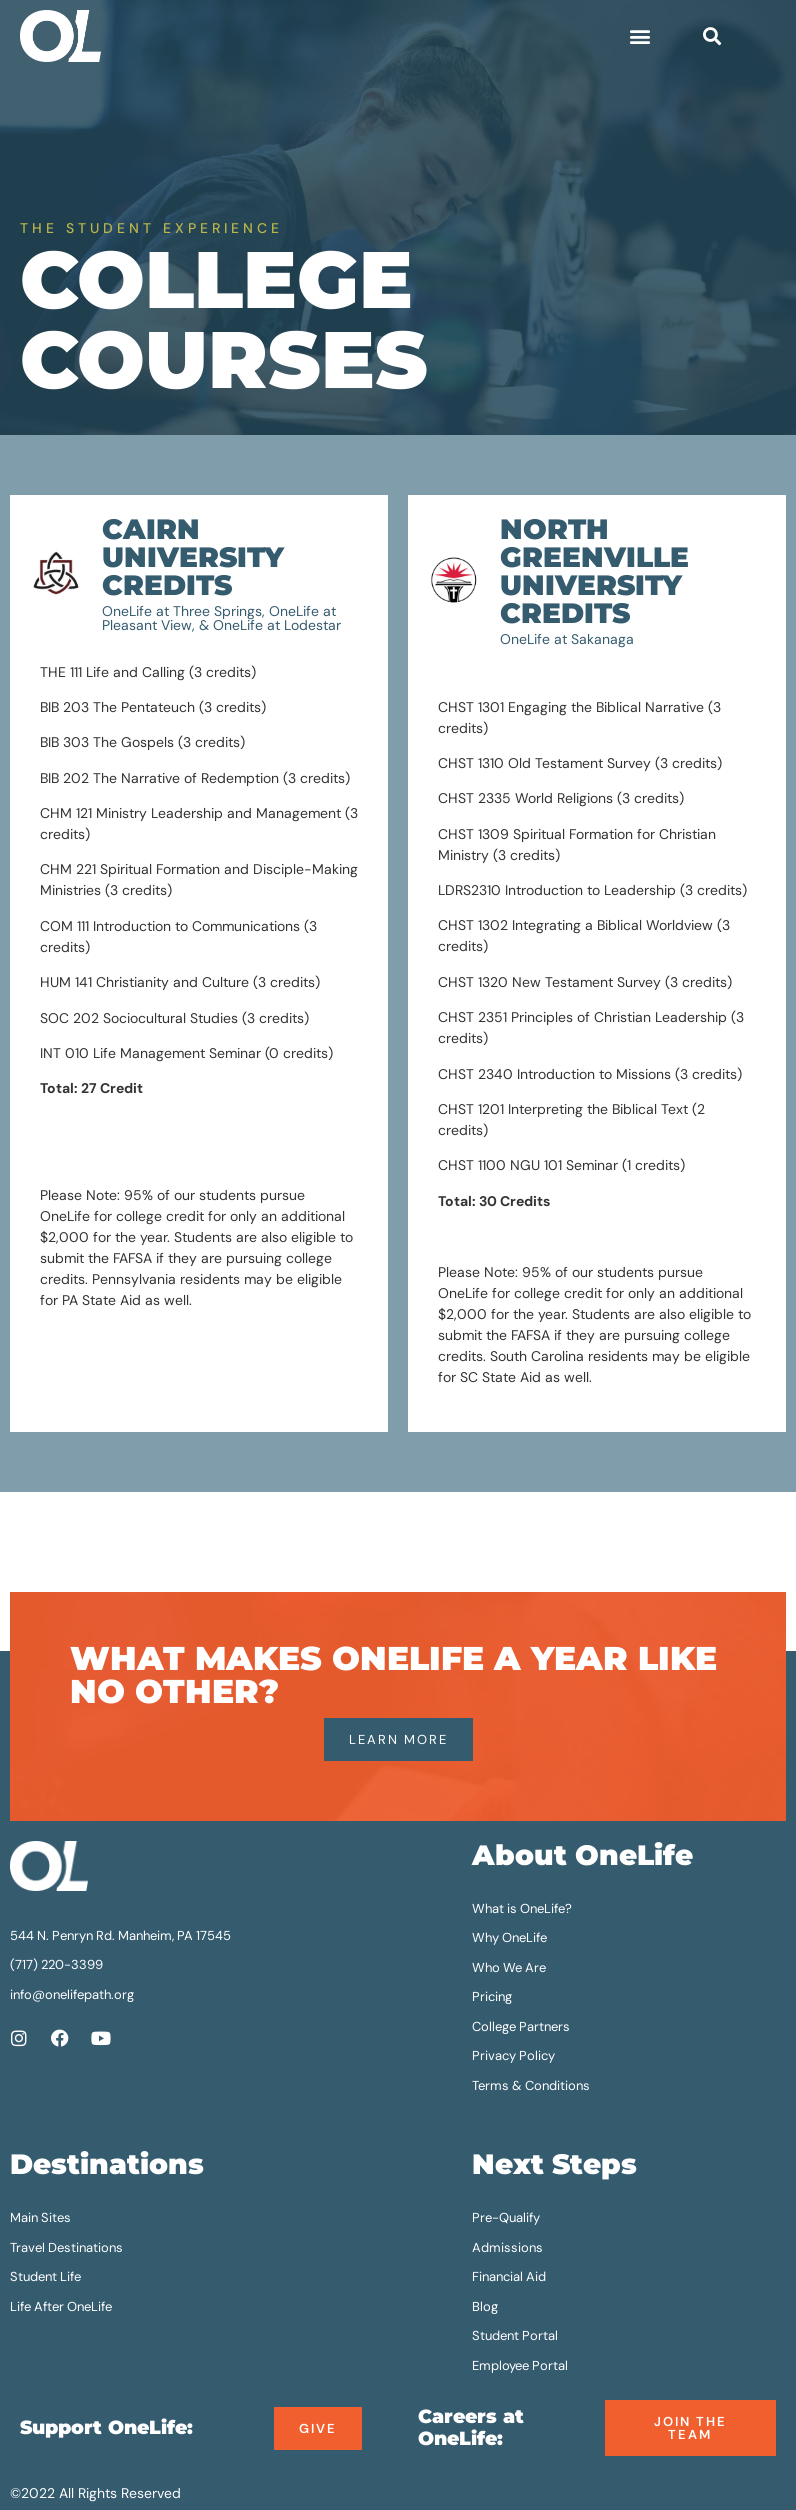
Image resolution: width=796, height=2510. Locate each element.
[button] (640, 36)
